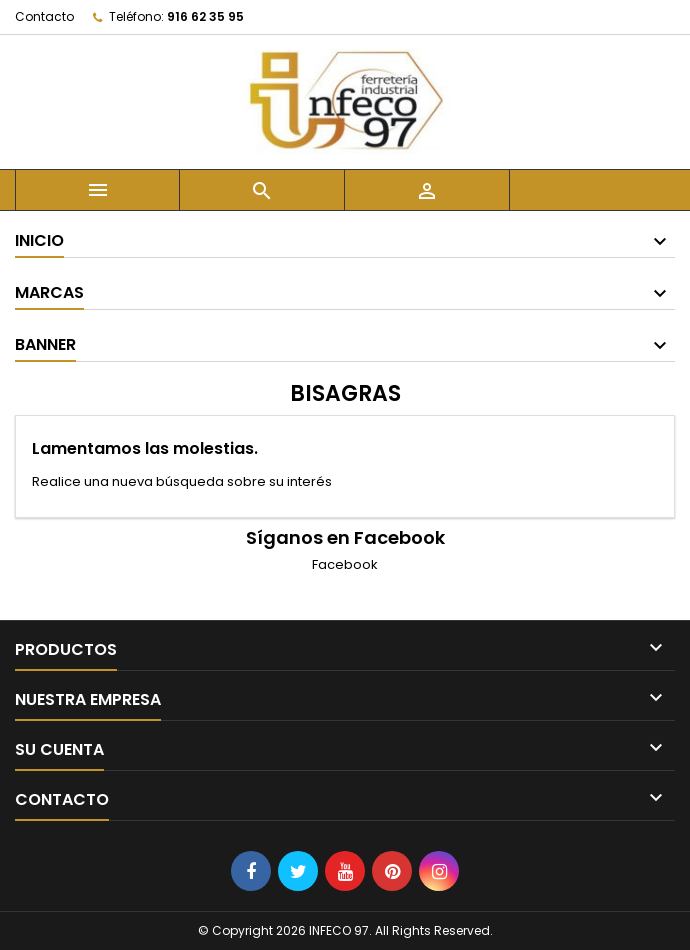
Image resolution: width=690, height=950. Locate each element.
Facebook (345, 564)
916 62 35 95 (205, 16)
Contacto (44, 16)
